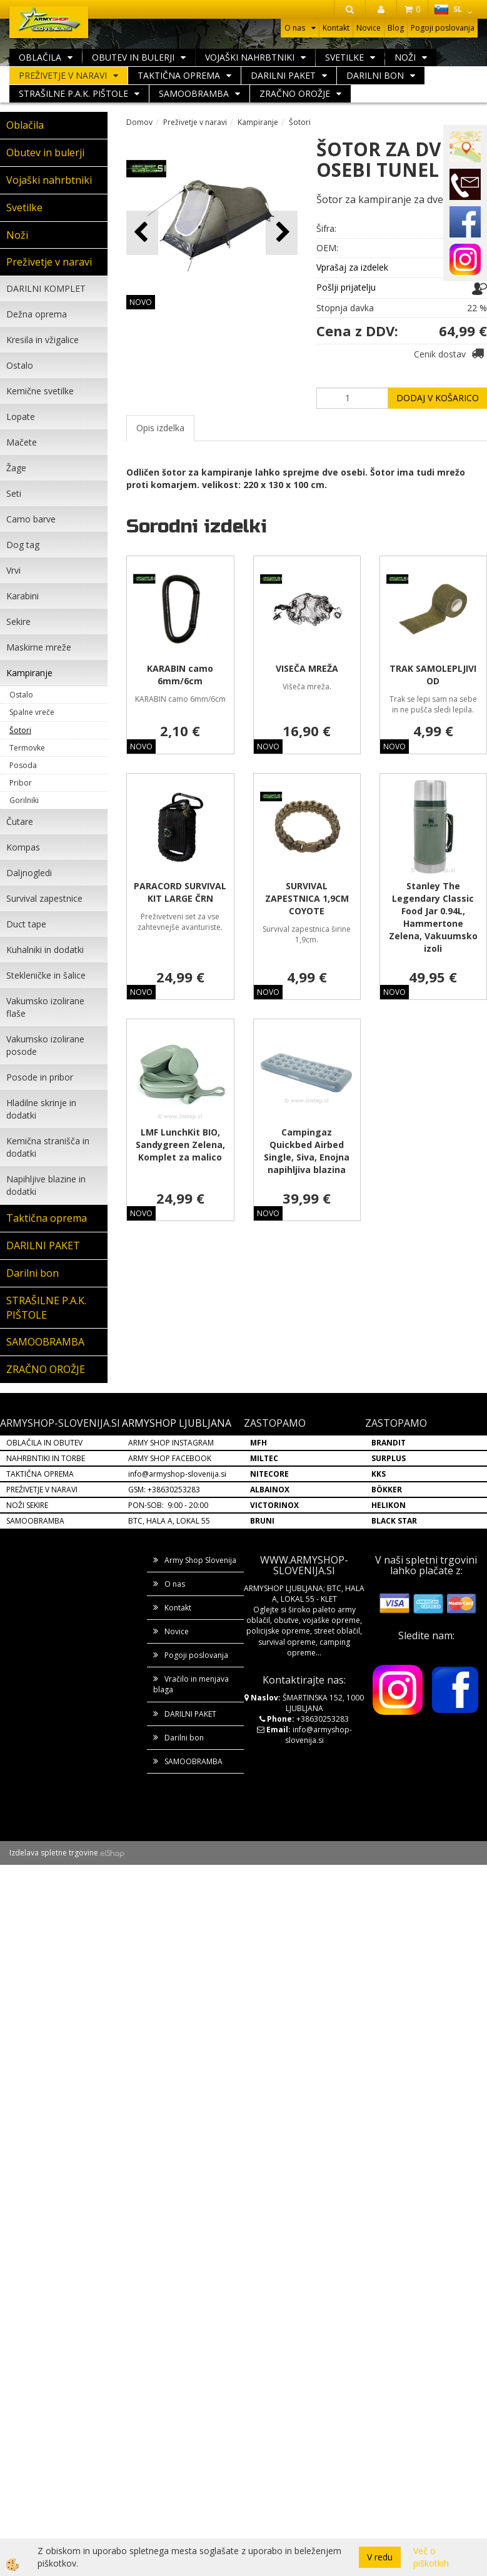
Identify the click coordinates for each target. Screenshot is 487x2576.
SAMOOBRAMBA (194, 93)
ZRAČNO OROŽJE (294, 93)
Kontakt (336, 27)
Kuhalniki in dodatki (45, 950)
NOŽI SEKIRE (27, 1505)
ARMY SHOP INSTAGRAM (171, 1442)
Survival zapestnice (44, 898)
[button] (282, 233)
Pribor (20, 782)
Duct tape (26, 924)
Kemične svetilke (40, 391)
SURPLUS (388, 1458)
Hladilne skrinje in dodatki (41, 1109)
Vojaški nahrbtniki (249, 57)
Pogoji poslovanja (442, 27)
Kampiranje (29, 673)
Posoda (23, 765)
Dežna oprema (36, 314)
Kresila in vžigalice (42, 340)
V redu (380, 2557)
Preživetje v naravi (63, 75)
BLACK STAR (394, 1520)
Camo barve (31, 519)
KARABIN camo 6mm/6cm (180, 674)
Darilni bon (375, 75)
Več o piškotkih (431, 2557)
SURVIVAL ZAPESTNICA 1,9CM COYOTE (307, 898)
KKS (378, 1474)
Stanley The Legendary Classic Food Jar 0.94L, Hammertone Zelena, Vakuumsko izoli (433, 917)
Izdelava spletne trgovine (53, 1852)
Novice (368, 27)
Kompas (23, 847)
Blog (396, 27)
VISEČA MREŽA (307, 668)
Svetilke (344, 57)
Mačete (21, 442)
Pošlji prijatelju (346, 287)
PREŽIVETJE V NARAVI (42, 1489)
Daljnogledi (29, 873)
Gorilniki (24, 800)
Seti (13, 493)
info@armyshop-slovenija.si (177, 1474)
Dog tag (22, 545)
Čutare (19, 821)
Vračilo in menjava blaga (191, 1684)
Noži (405, 57)
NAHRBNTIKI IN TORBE (45, 1458)
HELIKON (388, 1505)
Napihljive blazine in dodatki (46, 1185)
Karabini (22, 596)
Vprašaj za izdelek (352, 267)
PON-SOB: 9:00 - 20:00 (168, 1505)
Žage (16, 468)
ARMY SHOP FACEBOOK (169, 1458)
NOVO (140, 302)
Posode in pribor (39, 1077)
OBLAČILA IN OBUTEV (44, 1442)
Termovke (27, 747)
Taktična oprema (179, 75)
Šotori (20, 730)
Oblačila (40, 57)
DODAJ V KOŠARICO (437, 398)
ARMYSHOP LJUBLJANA (176, 1423)
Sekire (18, 621)
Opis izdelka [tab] (160, 428)
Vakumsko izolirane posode (45, 1045)
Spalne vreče (31, 712)
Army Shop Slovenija (200, 1560)
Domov (139, 122)
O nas (294, 27)
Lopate (20, 416)
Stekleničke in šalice (46, 975)
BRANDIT (388, 1442)
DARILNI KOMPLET (46, 288)
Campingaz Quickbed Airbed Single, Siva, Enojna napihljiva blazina (306, 1151)
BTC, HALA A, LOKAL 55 (169, 1520)
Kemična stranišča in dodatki (47, 1147)
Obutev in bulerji (133, 57)
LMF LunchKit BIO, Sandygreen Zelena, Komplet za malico (180, 1144)
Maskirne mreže (38, 647)
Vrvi (13, 570)
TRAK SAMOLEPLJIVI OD (432, 674)
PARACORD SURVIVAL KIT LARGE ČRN (180, 892)
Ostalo (19, 365)
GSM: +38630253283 (164, 1489)
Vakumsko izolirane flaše (45, 1007)
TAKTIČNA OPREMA (40, 1474)
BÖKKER (386, 1489)
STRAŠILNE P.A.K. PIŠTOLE (73, 93)
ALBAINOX (269, 1489)
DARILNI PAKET (283, 75)
